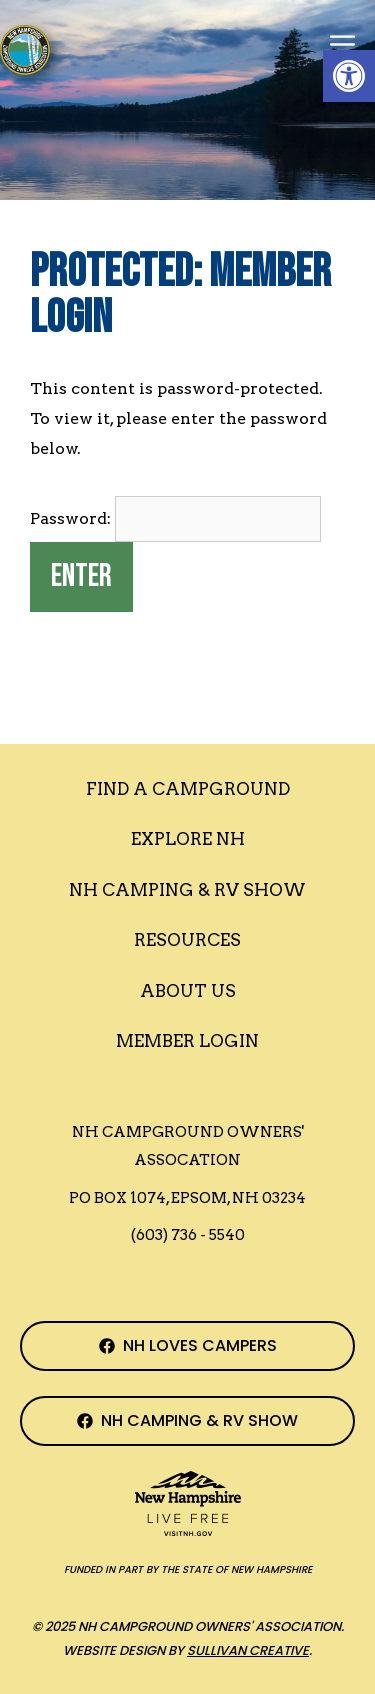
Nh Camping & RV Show (187, 890)
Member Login (187, 1041)
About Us (188, 991)
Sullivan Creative (248, 1650)
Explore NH (188, 839)
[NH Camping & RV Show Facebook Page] (187, 1421)
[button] (349, 76)
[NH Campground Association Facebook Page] (187, 1346)
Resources (187, 940)
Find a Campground (188, 789)
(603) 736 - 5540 (188, 1235)
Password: (175, 518)
